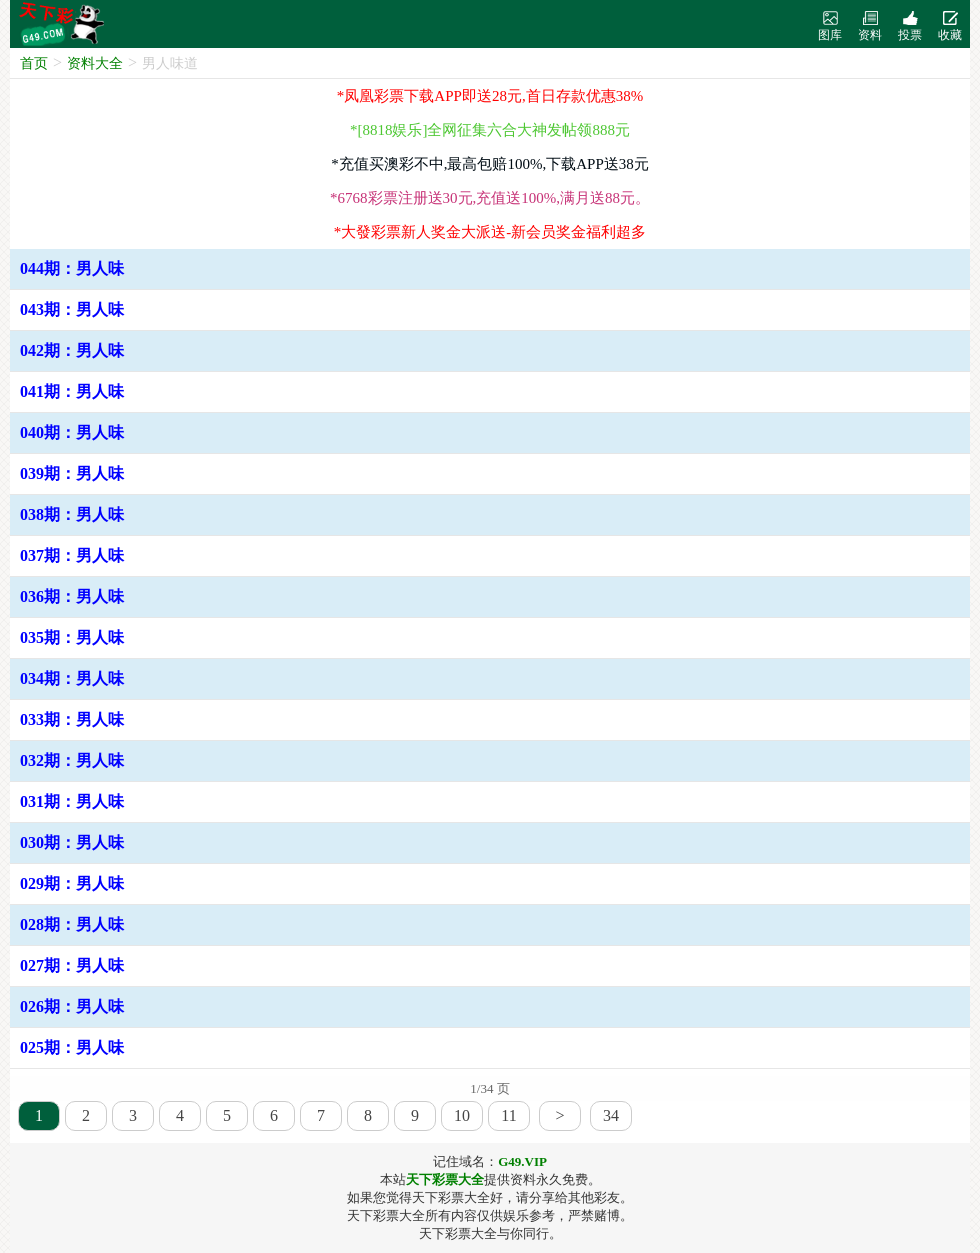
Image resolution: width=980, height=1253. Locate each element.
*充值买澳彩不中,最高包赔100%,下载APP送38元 (490, 164)
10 (462, 1115)
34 (611, 1115)
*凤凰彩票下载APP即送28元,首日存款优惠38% (490, 96)
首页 (34, 63)
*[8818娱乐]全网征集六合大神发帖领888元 (490, 130)
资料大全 (95, 63)
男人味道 (170, 63)
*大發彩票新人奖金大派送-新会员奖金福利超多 (490, 232)
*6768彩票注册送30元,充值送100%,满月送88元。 (490, 198)
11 (508, 1115)
